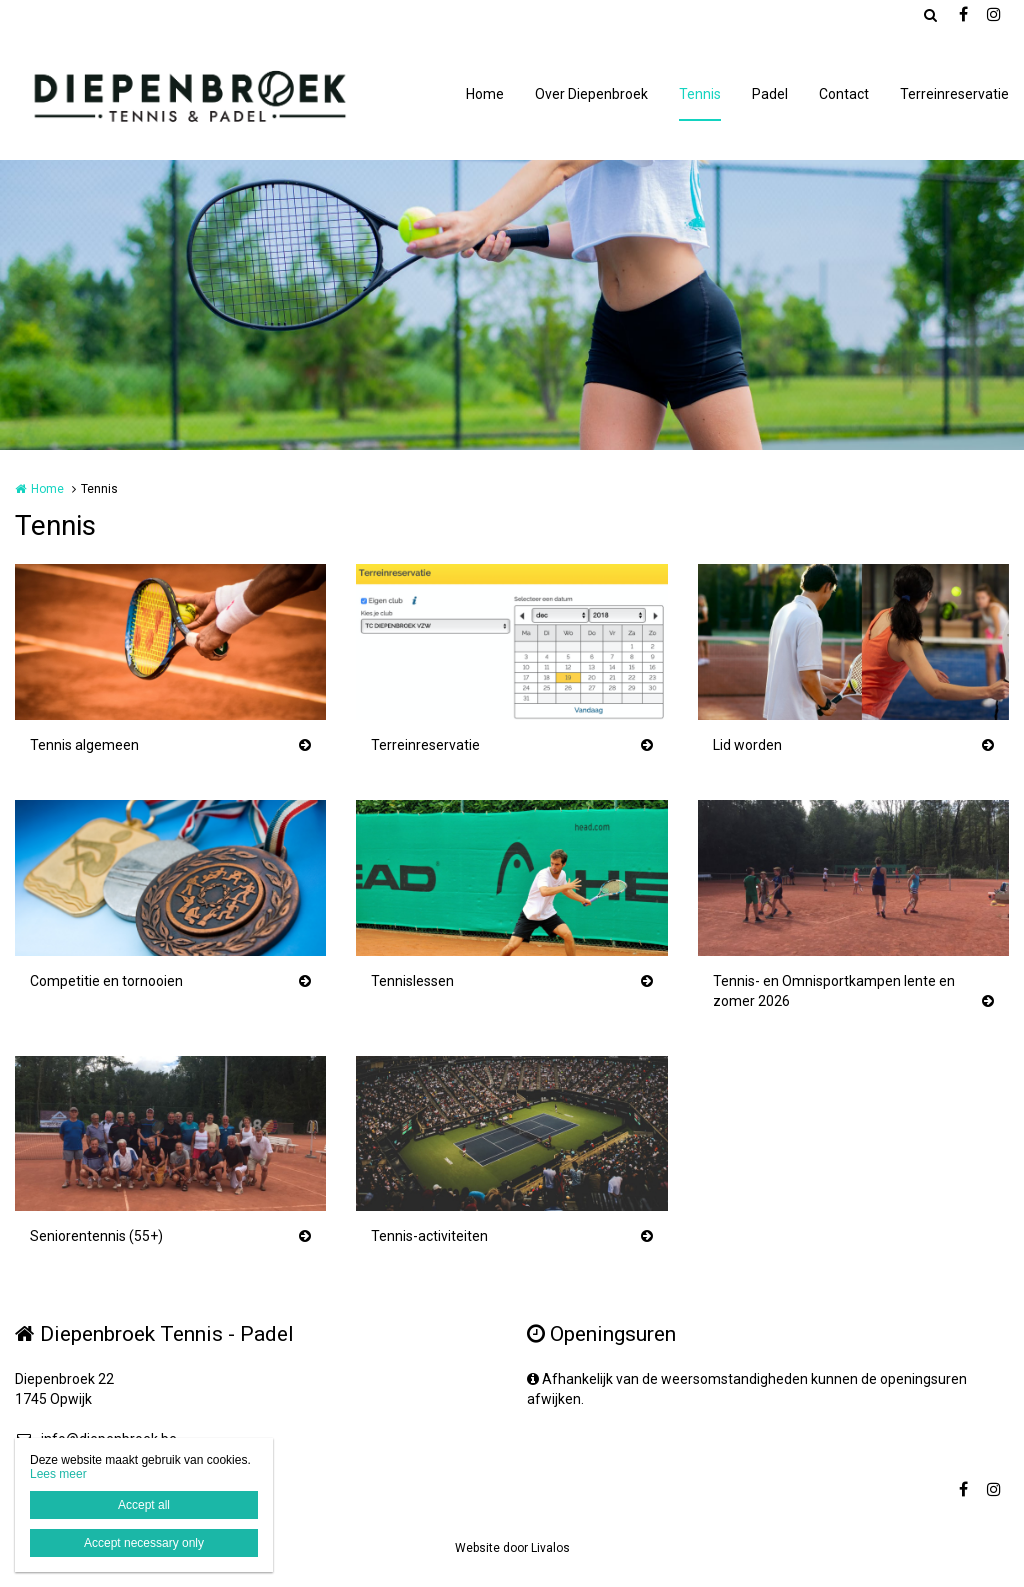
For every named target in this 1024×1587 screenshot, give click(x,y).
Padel (770, 94)
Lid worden (747, 745)
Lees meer (58, 1474)
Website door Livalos (512, 1548)
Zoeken (930, 15)
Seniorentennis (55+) (96, 1236)
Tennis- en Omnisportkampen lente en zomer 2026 (834, 991)
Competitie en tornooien (106, 981)
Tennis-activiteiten (429, 1236)
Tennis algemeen (84, 745)
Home (485, 94)
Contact (844, 94)
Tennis (700, 94)
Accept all (144, 1505)
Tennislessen (412, 981)
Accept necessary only (144, 1543)
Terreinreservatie (954, 94)
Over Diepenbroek (591, 94)
